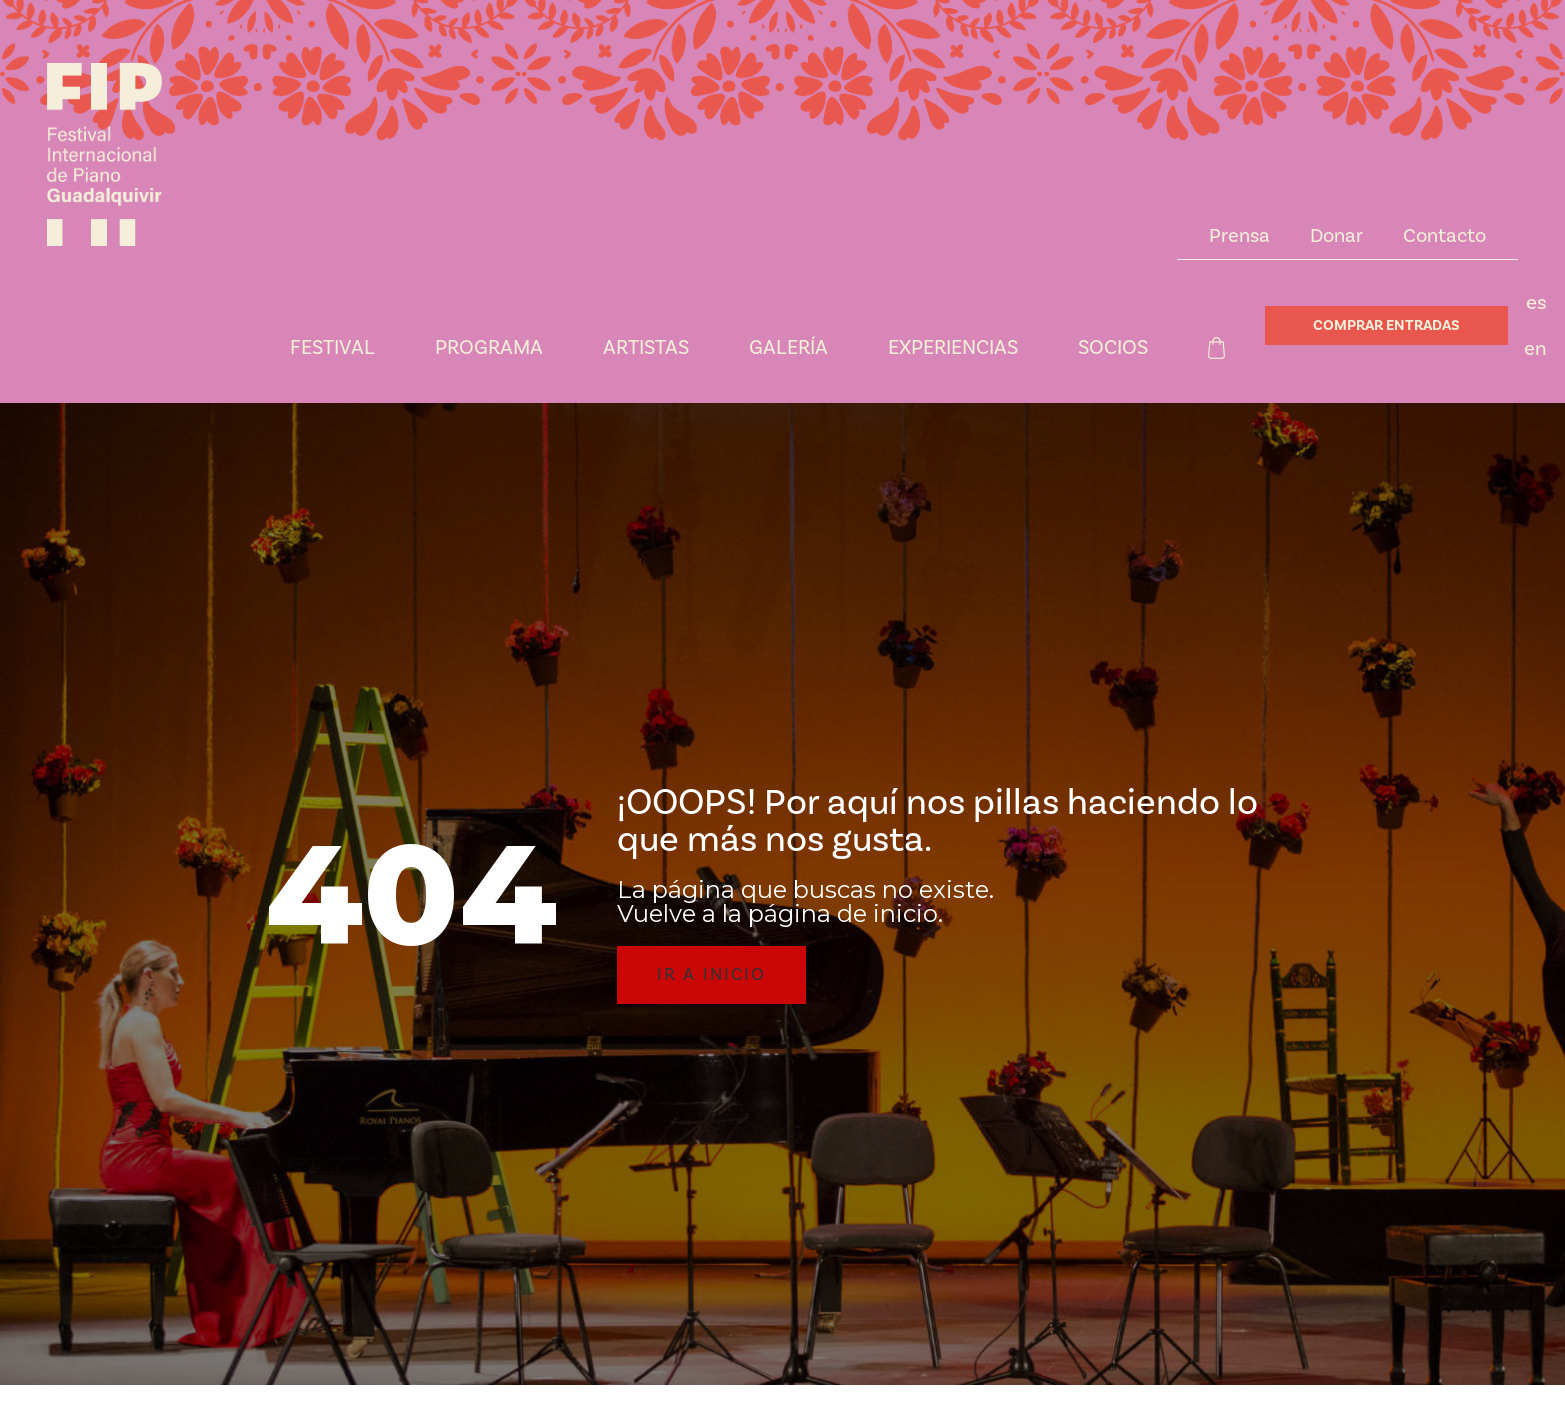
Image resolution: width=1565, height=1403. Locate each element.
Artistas (646, 348)
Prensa (1239, 236)
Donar (1336, 236)
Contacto (1444, 236)
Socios (1113, 348)
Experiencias (953, 348)
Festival (332, 348)
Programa (489, 348)
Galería (788, 348)
